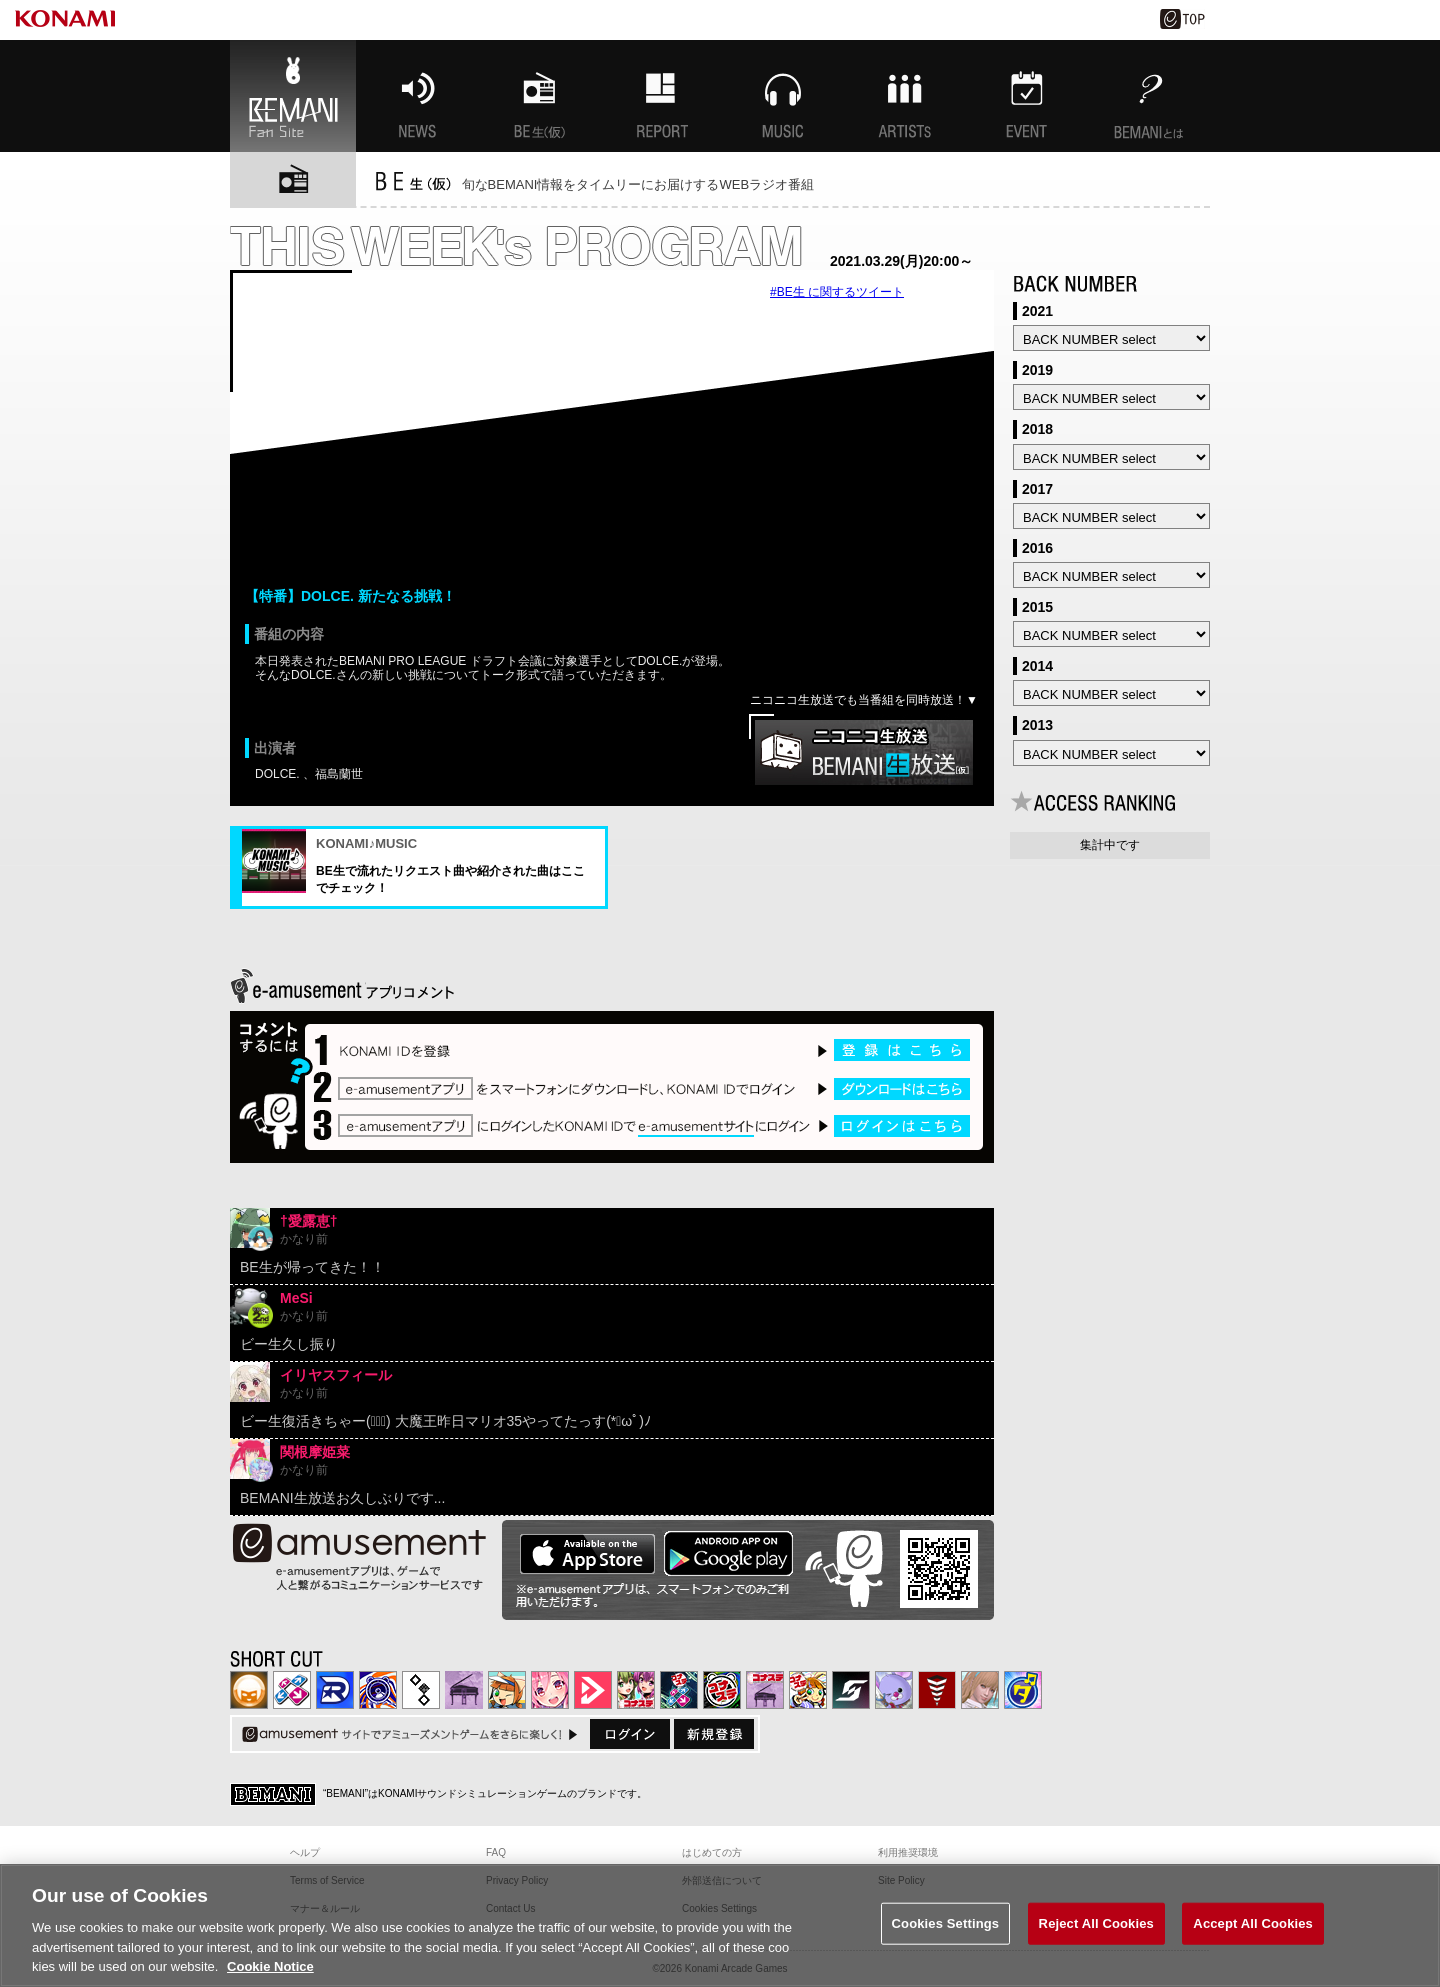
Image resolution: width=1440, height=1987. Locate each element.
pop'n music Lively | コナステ (808, 1690)
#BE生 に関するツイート (837, 292)
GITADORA (378, 1690)
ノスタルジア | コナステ (765, 1690)
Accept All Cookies (1253, 1923)
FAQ (496, 1852)
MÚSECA (937, 1690)
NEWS (417, 96)
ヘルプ (305, 1852)
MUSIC (783, 96)
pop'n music (507, 1690)
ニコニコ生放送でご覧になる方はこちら (864, 752)
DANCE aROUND (593, 1690)
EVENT (1027, 96)
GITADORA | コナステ (722, 1690)
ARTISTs (905, 96)
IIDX (249, 1690)
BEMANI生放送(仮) (539, 96)
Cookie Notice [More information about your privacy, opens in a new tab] (270, 1966)
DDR (292, 1690)
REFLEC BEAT (894, 1690)
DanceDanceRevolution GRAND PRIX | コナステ (679, 1690)
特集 (661, 96)
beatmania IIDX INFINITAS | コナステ (636, 1690)
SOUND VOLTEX (550, 1690)
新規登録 (714, 1734)
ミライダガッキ (1023, 1690)
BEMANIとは (1149, 96)
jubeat (421, 1690)
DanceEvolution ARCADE (980, 1690)
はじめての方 (712, 1852)
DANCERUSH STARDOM (335, 1690)
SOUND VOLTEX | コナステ (851, 1690)
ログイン (630, 1734)
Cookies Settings (946, 1923)
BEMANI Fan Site (293, 96)
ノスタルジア (464, 1690)
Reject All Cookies (1096, 1923)
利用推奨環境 (908, 1852)
